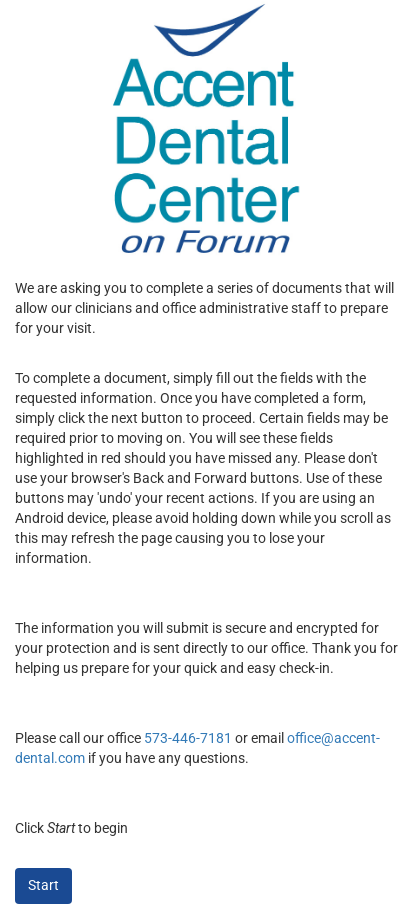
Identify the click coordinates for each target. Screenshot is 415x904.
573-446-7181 (188, 738)
